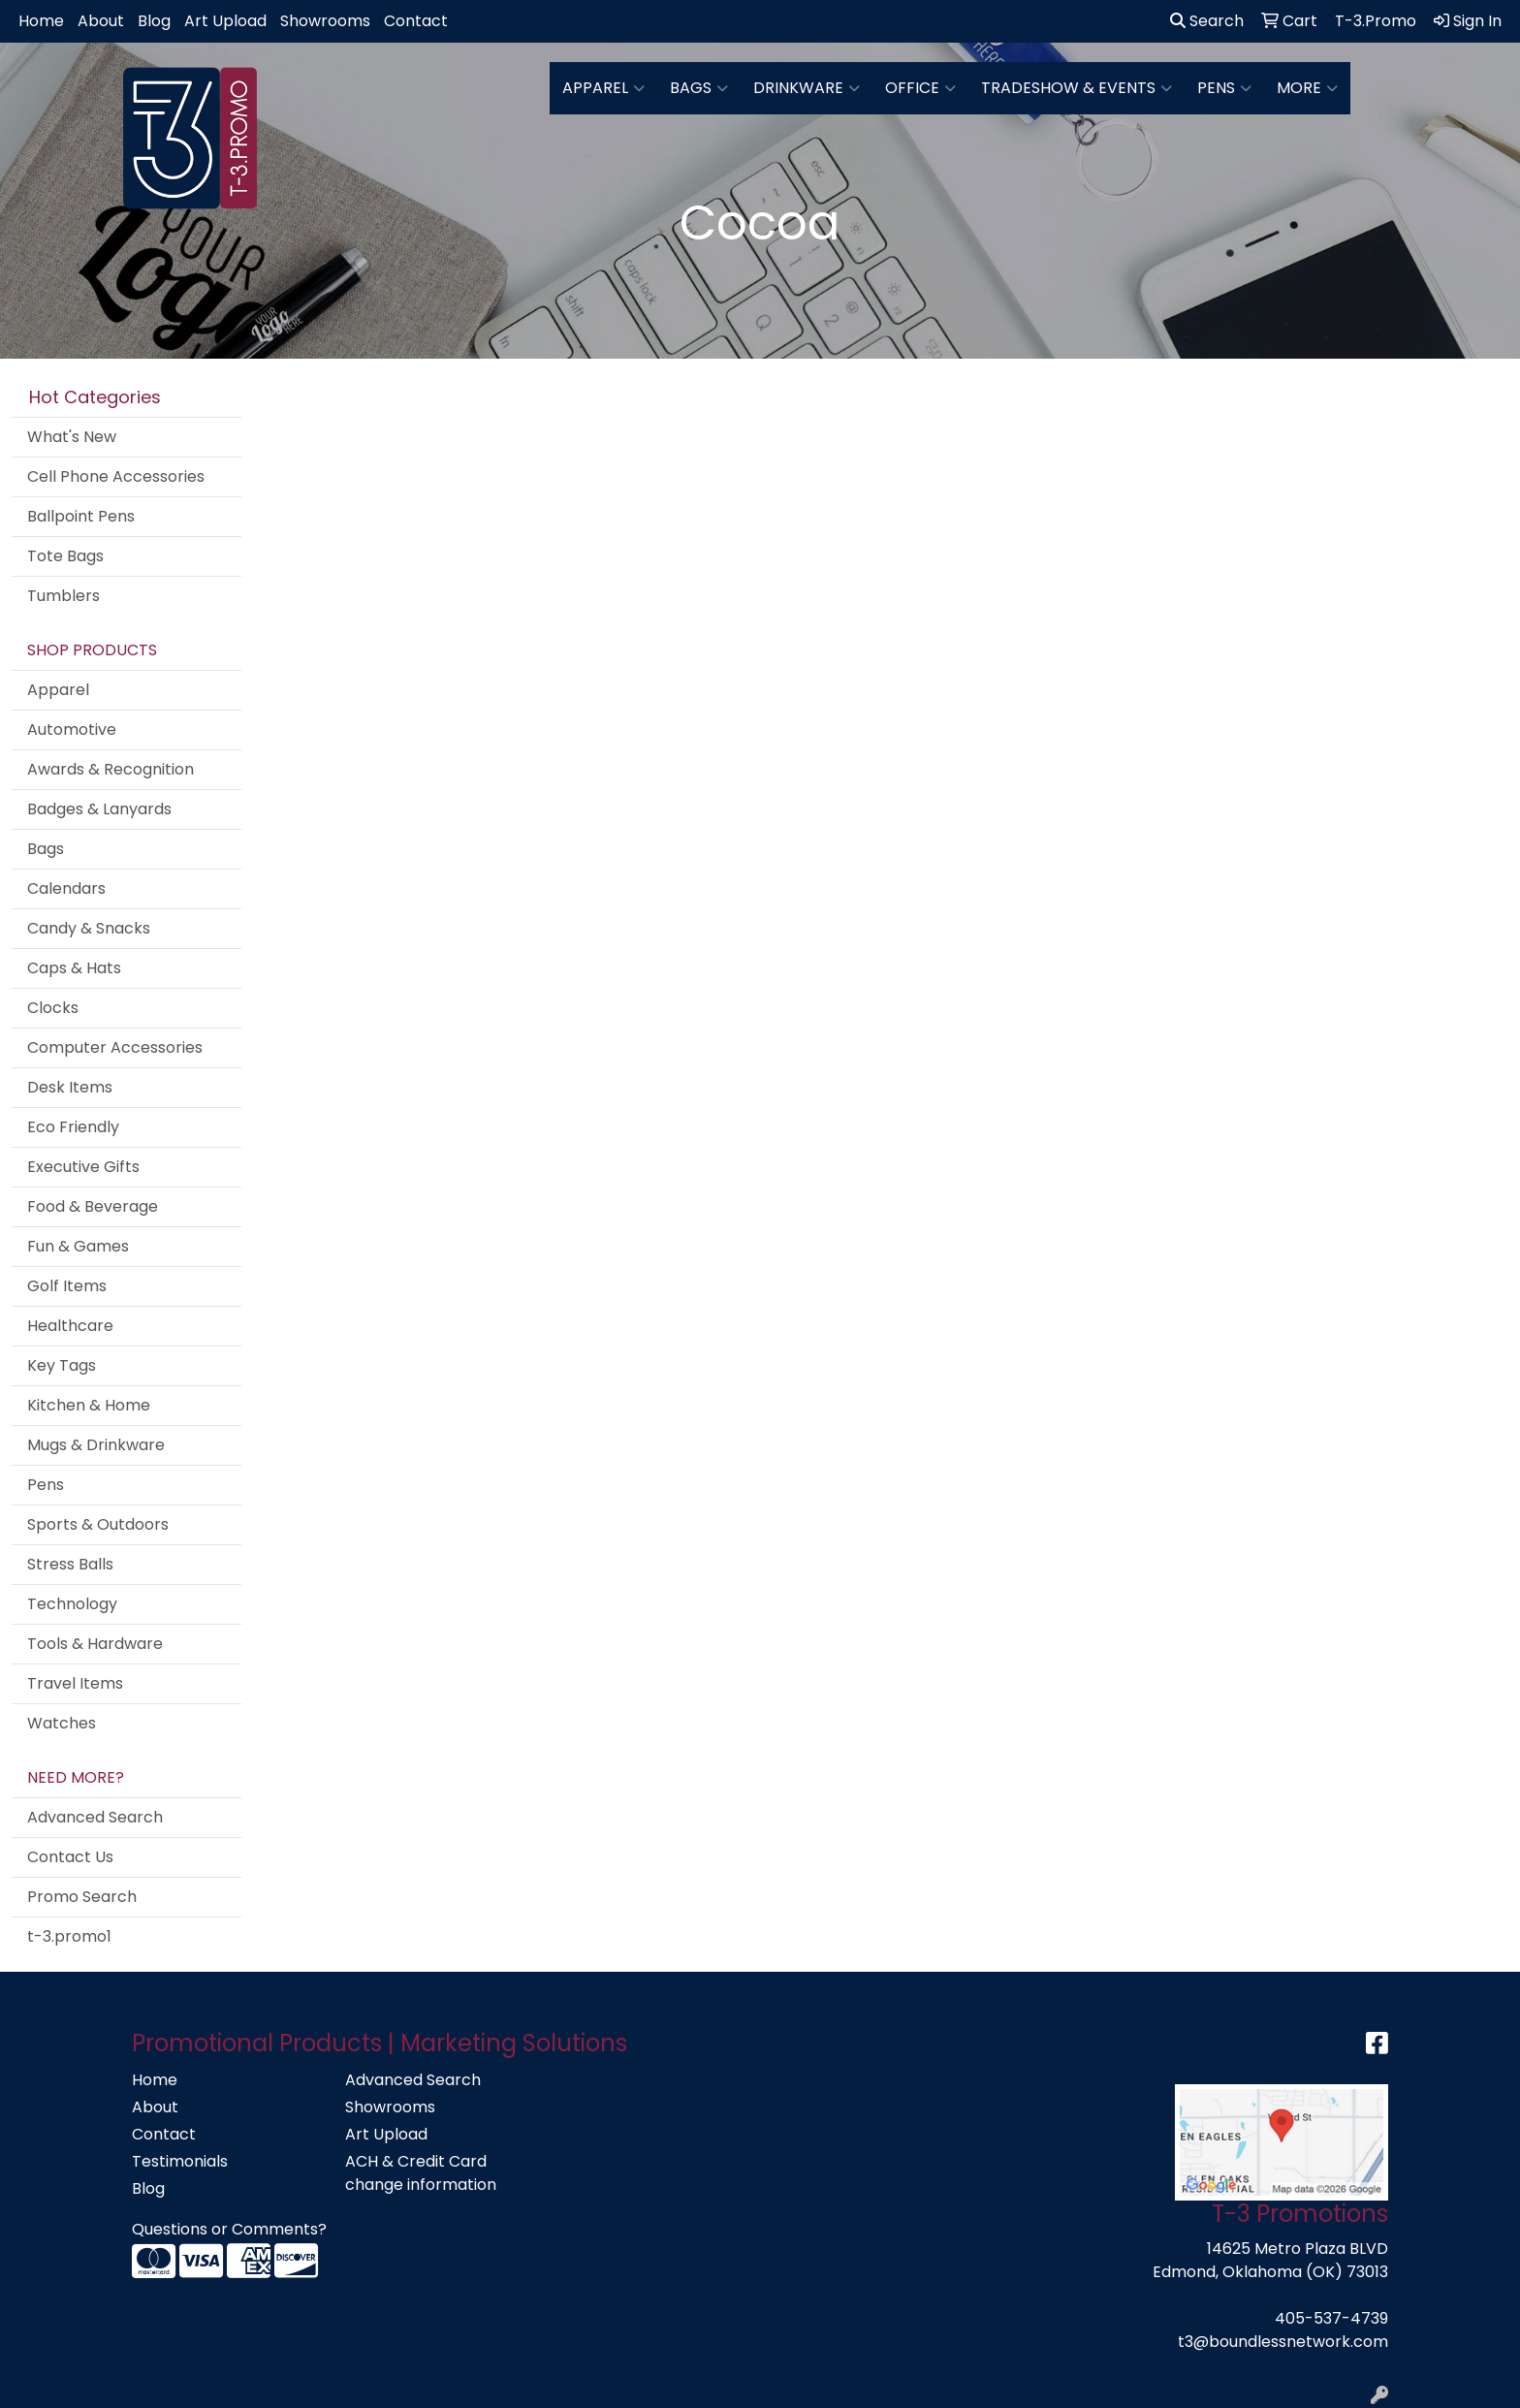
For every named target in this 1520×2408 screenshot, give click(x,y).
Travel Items (75, 1683)
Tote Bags (65, 556)
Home (41, 21)
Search (1207, 21)
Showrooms (325, 21)
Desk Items (69, 1087)
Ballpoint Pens (81, 516)
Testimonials (180, 2161)
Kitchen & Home (88, 1405)
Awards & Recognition (110, 769)
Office (920, 88)
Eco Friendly (73, 1127)
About (101, 21)
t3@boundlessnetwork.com (1283, 2341)
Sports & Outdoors (98, 1524)
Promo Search (82, 1896)
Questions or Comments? (229, 2229)
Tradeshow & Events (1076, 88)
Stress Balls (70, 1564)
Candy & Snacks (88, 928)
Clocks (53, 1008)
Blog (154, 21)
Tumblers (63, 596)
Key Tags (61, 1365)
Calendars (66, 888)
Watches (61, 1723)
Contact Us (70, 1857)
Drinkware (806, 88)
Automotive (71, 729)
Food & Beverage (92, 1206)
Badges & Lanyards (99, 809)
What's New (71, 437)
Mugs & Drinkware (96, 1445)
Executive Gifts (83, 1167)
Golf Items (67, 1286)
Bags (699, 88)
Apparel (603, 88)
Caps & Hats (74, 968)
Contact (416, 21)
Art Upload (225, 21)
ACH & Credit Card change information (420, 2173)
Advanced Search (95, 1817)
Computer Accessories (115, 1047)
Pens (1224, 88)
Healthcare (70, 1326)
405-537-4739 (1331, 2318)
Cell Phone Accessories (116, 476)
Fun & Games (78, 1246)
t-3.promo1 (69, 1936)
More (1307, 88)
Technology (72, 1604)
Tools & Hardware (95, 1643)
